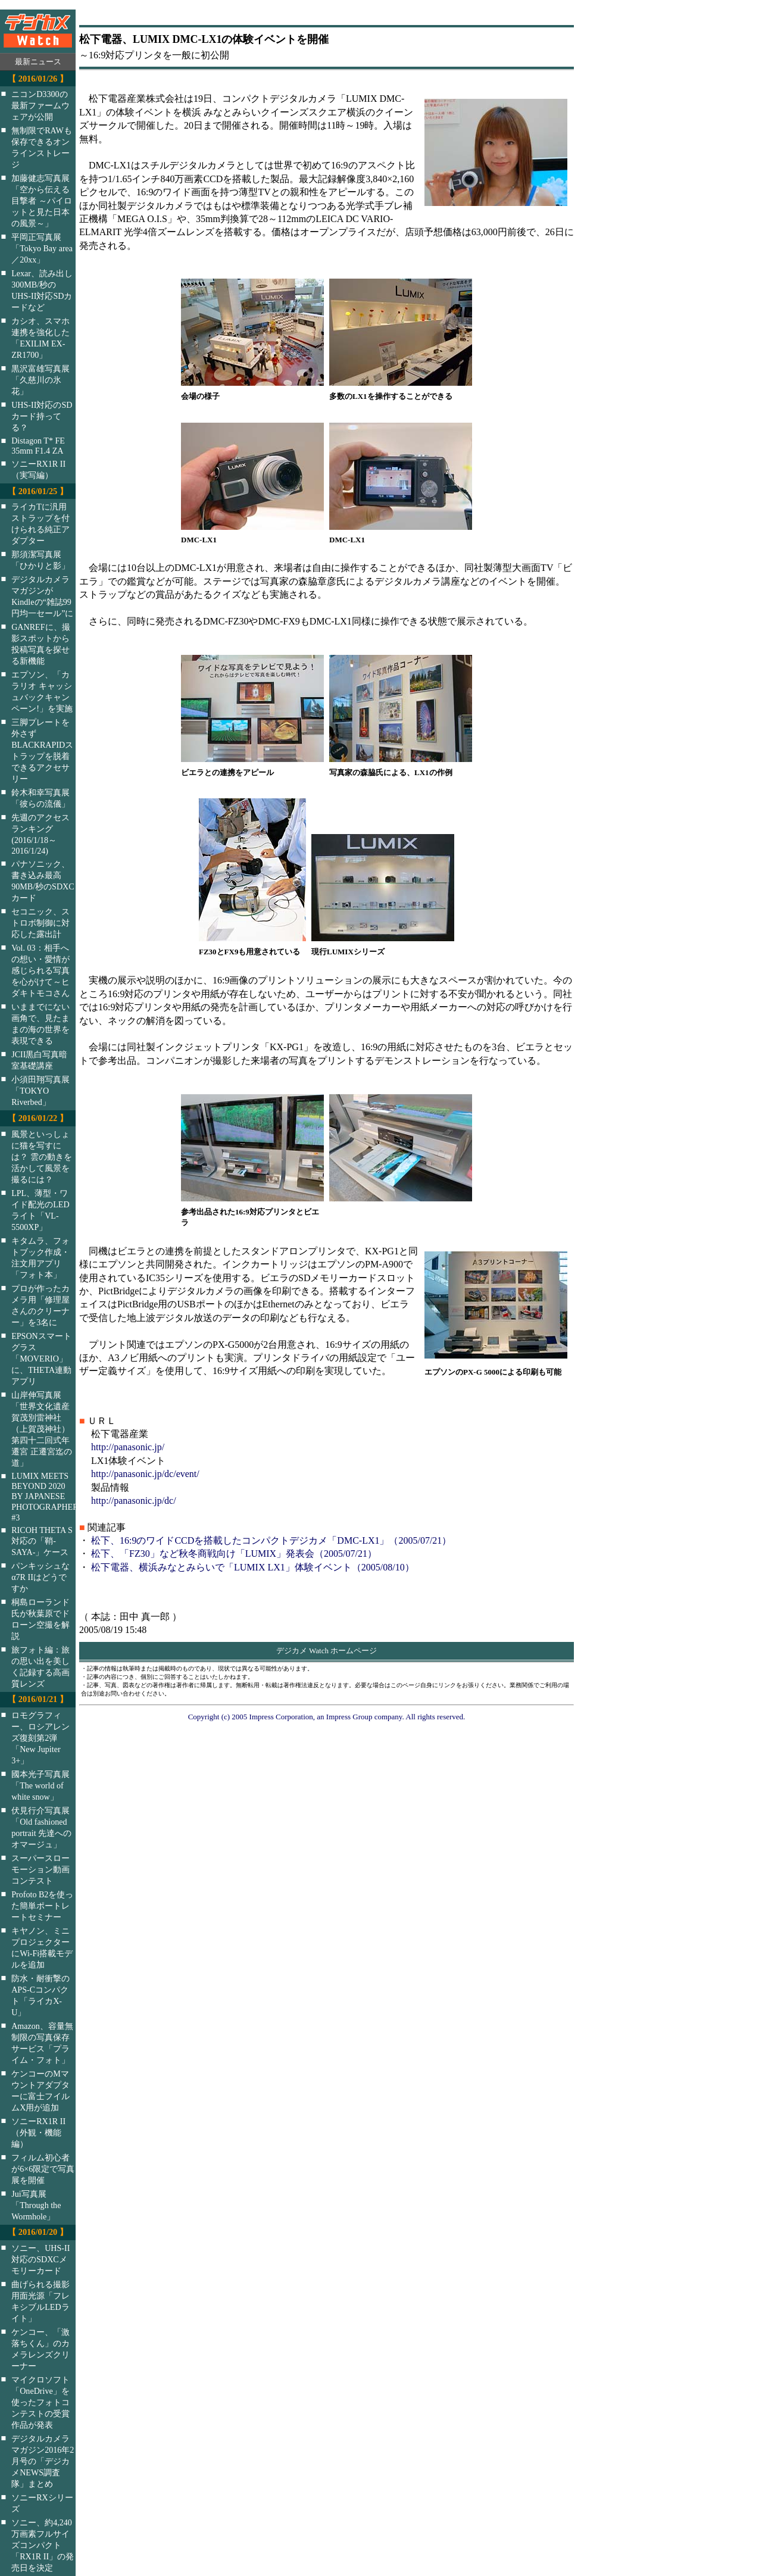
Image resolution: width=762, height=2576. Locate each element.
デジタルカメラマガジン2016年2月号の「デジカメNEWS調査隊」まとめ (42, 2461)
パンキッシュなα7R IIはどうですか (40, 1577)
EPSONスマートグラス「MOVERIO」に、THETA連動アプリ (41, 1358)
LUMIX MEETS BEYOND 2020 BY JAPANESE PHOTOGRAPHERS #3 (51, 1496)
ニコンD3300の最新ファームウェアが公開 (40, 105)
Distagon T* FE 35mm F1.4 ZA (38, 445)
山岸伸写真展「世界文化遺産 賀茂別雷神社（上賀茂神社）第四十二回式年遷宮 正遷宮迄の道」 (41, 1428)
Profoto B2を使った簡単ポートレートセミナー (42, 1906)
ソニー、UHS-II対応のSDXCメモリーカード (40, 2259)
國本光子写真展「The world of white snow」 (40, 1785)
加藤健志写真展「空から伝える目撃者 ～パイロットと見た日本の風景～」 (41, 200)
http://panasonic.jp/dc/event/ (145, 1474)
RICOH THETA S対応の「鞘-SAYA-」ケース (42, 1541)
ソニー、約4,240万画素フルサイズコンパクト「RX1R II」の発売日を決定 (42, 2545)
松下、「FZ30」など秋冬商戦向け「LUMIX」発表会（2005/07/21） (234, 1553)
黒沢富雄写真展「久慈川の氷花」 (40, 380)
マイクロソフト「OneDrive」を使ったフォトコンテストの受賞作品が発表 (40, 2402)
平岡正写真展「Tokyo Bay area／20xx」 (42, 248)
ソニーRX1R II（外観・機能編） (38, 2132)
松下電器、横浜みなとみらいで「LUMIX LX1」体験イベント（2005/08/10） (252, 1567)
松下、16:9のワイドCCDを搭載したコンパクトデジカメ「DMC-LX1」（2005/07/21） (271, 1540)
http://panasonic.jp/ (127, 1447)
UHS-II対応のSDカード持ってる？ (41, 416)
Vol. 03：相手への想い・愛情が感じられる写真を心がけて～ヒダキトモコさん (40, 970)
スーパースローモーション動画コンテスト (40, 1869)
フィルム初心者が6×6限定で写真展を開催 (42, 2169)
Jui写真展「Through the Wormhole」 (36, 2205)
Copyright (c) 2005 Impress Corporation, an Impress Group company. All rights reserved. (327, 1716)
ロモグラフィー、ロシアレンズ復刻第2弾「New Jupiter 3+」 (40, 1737)
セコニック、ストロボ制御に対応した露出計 (40, 923)
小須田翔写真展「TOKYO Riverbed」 (40, 1091)
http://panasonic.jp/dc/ (133, 1500)
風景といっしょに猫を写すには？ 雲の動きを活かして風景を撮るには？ (41, 1156)
